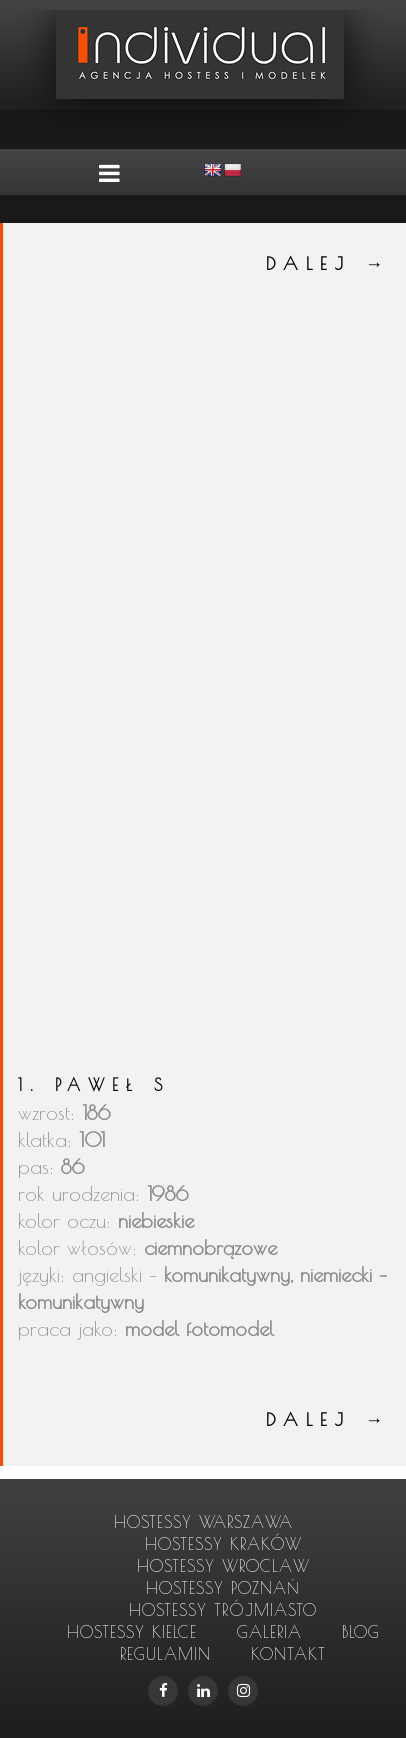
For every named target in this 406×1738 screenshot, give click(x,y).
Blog (361, 1632)
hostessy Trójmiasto (223, 1610)
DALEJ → (328, 263)
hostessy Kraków (223, 1544)
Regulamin (165, 1654)
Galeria (269, 1632)
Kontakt (288, 1654)
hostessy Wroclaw (223, 1566)
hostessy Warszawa (203, 1522)
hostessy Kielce (132, 1632)
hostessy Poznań (223, 1588)
